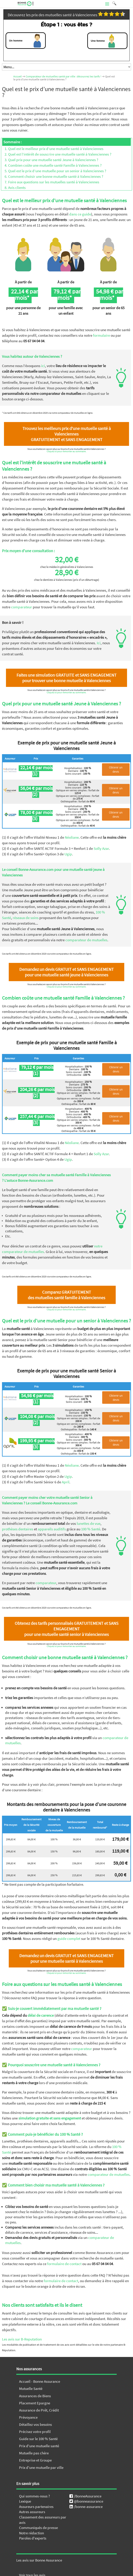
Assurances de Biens (35, 2395)
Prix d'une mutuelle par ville (41, 2467)
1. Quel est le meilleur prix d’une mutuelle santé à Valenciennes (52, 148)
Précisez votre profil (35, 2431)
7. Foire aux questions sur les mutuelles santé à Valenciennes (50, 182)
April (65, 1482)
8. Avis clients (14, 187)
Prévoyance (28, 2417)
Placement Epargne (34, 2403)
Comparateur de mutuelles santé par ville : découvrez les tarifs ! (63, 76)
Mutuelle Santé (30, 2388)
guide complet (68, 1938)
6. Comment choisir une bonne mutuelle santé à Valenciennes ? (52, 176)
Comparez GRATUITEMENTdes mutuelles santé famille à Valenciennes (66, 1294)
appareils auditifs (52, 1529)
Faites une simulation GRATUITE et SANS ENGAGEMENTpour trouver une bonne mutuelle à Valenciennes (66, 677)
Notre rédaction (31, 2533)
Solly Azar (101, 848)
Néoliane (72, 837)
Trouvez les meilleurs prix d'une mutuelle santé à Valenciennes (66, 434)
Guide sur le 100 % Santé (38, 2438)
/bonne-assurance (86, 2506)
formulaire (101, 335)
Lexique (25, 2501)
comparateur (21, 607)
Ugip (68, 854)
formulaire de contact (64, 2263)
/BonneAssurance (85, 2496)
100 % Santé (90, 1529)
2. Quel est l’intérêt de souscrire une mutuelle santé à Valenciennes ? (56, 154)
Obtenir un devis (115, 769)
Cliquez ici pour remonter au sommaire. (66, 451)
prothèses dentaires (17, 1529)
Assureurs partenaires (36, 2506)
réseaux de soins (26, 917)
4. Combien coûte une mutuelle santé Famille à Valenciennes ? (52, 165)
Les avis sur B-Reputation (22, 2339)
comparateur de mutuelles (86, 940)
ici (43, 365)
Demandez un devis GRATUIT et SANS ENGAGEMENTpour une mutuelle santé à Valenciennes (66, 1958)
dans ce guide (80, 214)
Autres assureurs (32, 2511)
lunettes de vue (88, 1523)
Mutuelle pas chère (34, 2453)
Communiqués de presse (38, 2527)
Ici (99, 642)
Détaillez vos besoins (35, 2424)
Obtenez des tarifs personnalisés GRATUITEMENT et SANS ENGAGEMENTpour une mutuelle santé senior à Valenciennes (66, 1628)
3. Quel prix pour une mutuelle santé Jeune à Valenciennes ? (50, 159)
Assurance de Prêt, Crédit (39, 2410)
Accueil (17, 76)
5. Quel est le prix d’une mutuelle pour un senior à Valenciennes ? (54, 170)
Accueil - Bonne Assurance (39, 2381)
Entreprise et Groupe (35, 2460)
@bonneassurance (86, 2501)
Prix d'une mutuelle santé (39, 2445)
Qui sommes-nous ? (34, 2496)
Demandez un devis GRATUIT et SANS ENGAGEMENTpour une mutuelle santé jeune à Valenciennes (66, 972)
